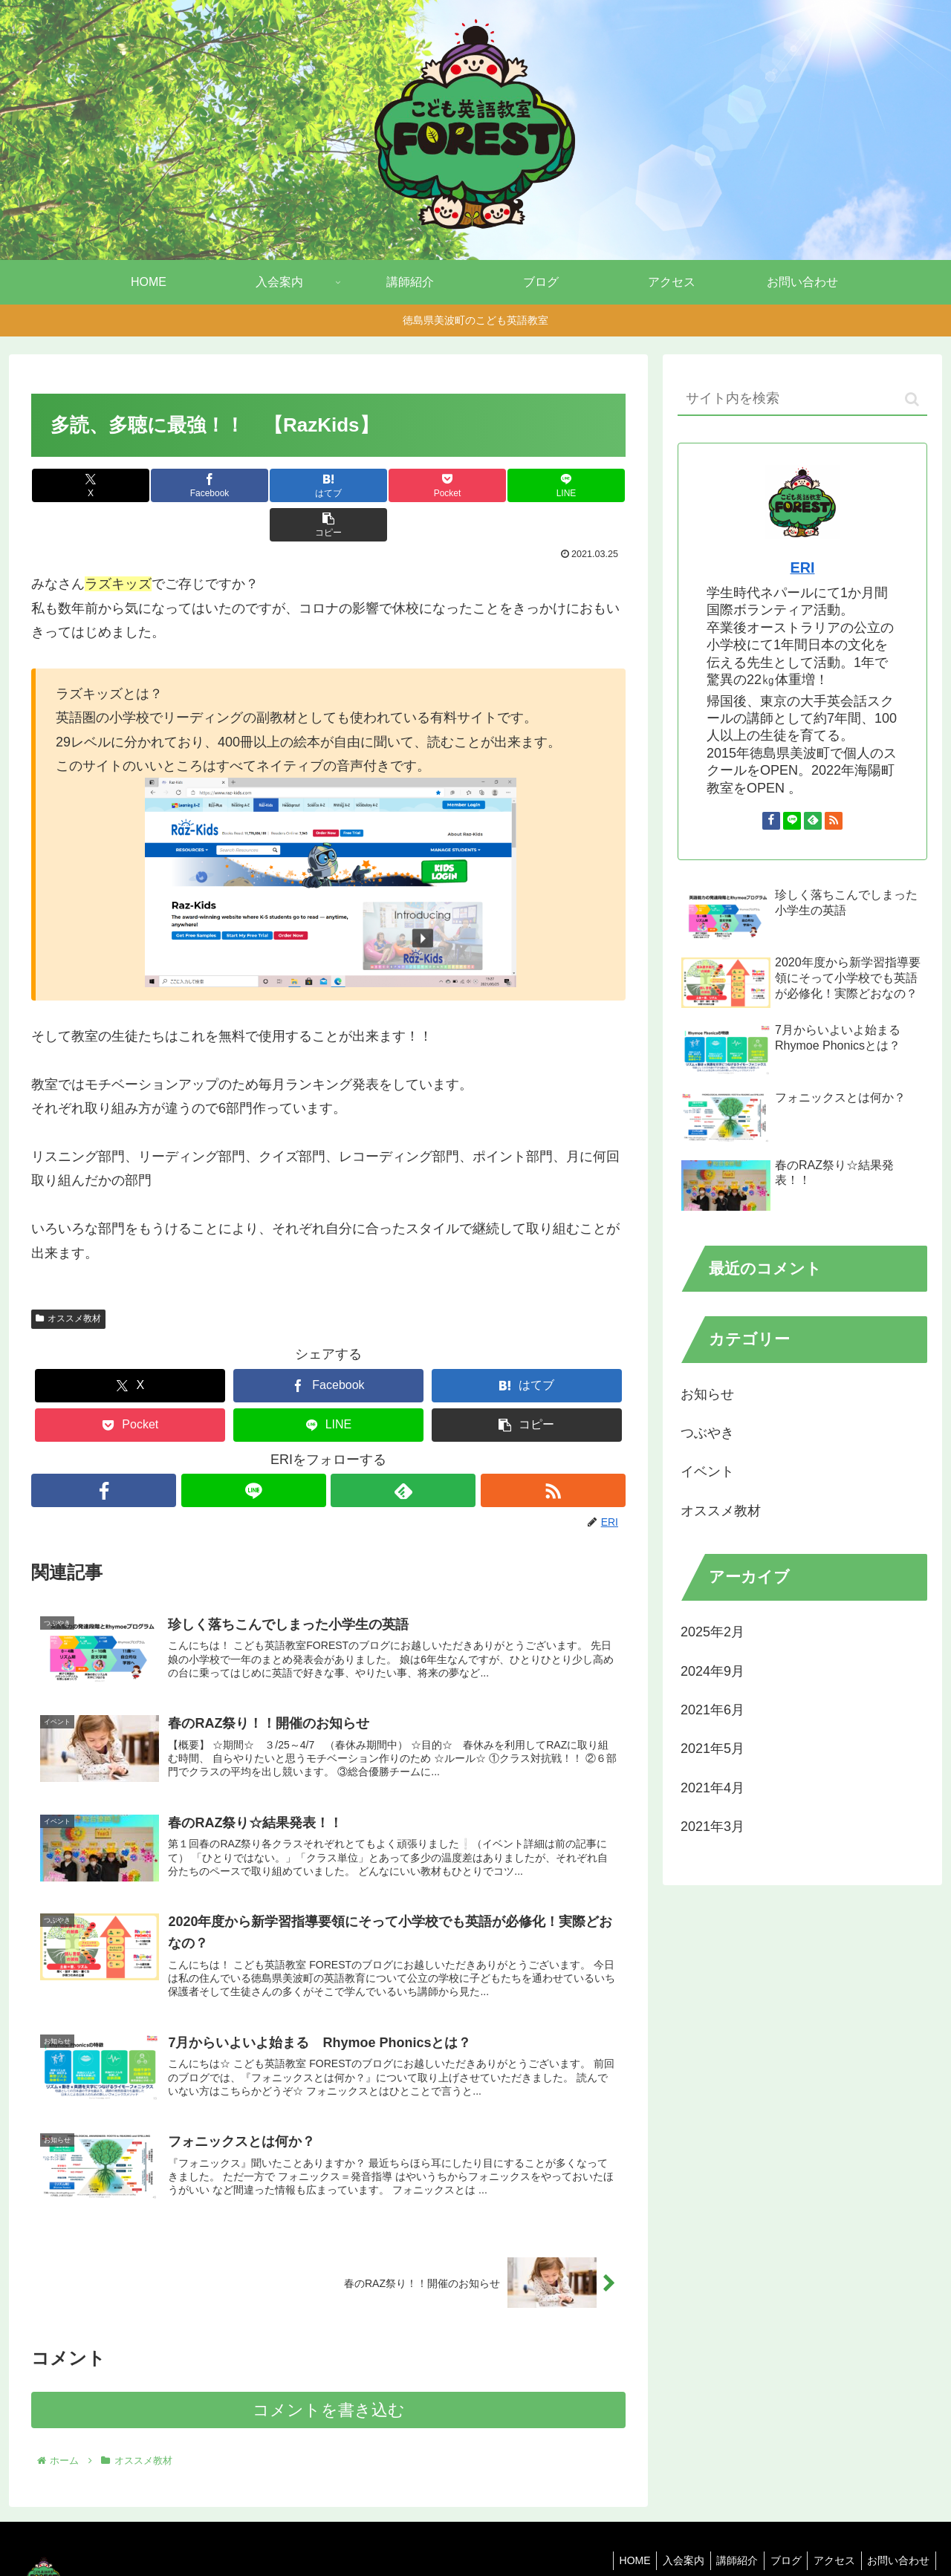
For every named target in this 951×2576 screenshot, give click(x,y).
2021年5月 (712, 1748)
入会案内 (668, 2530)
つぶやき (707, 1432)
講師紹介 (725, 2530)
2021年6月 (712, 1709)
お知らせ (707, 1394)
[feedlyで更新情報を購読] (403, 1451)
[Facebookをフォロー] (103, 1451)
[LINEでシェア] (477, 485)
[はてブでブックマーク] (278, 485)
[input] (802, 399)
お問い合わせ (897, 2530)
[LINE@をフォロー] (253, 1451)
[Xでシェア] (81, 485)
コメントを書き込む (329, 2380)
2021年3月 (712, 1826)
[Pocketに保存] (378, 485)
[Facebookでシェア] (179, 485)
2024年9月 (712, 1671)
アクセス (829, 2530)
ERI (803, 567)
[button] (575, 485)
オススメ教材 (68, 1279)
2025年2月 (712, 1631)
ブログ (777, 2530)
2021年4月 (712, 1787)
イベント (707, 1471)
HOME (616, 2530)
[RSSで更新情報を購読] (553, 1451)
